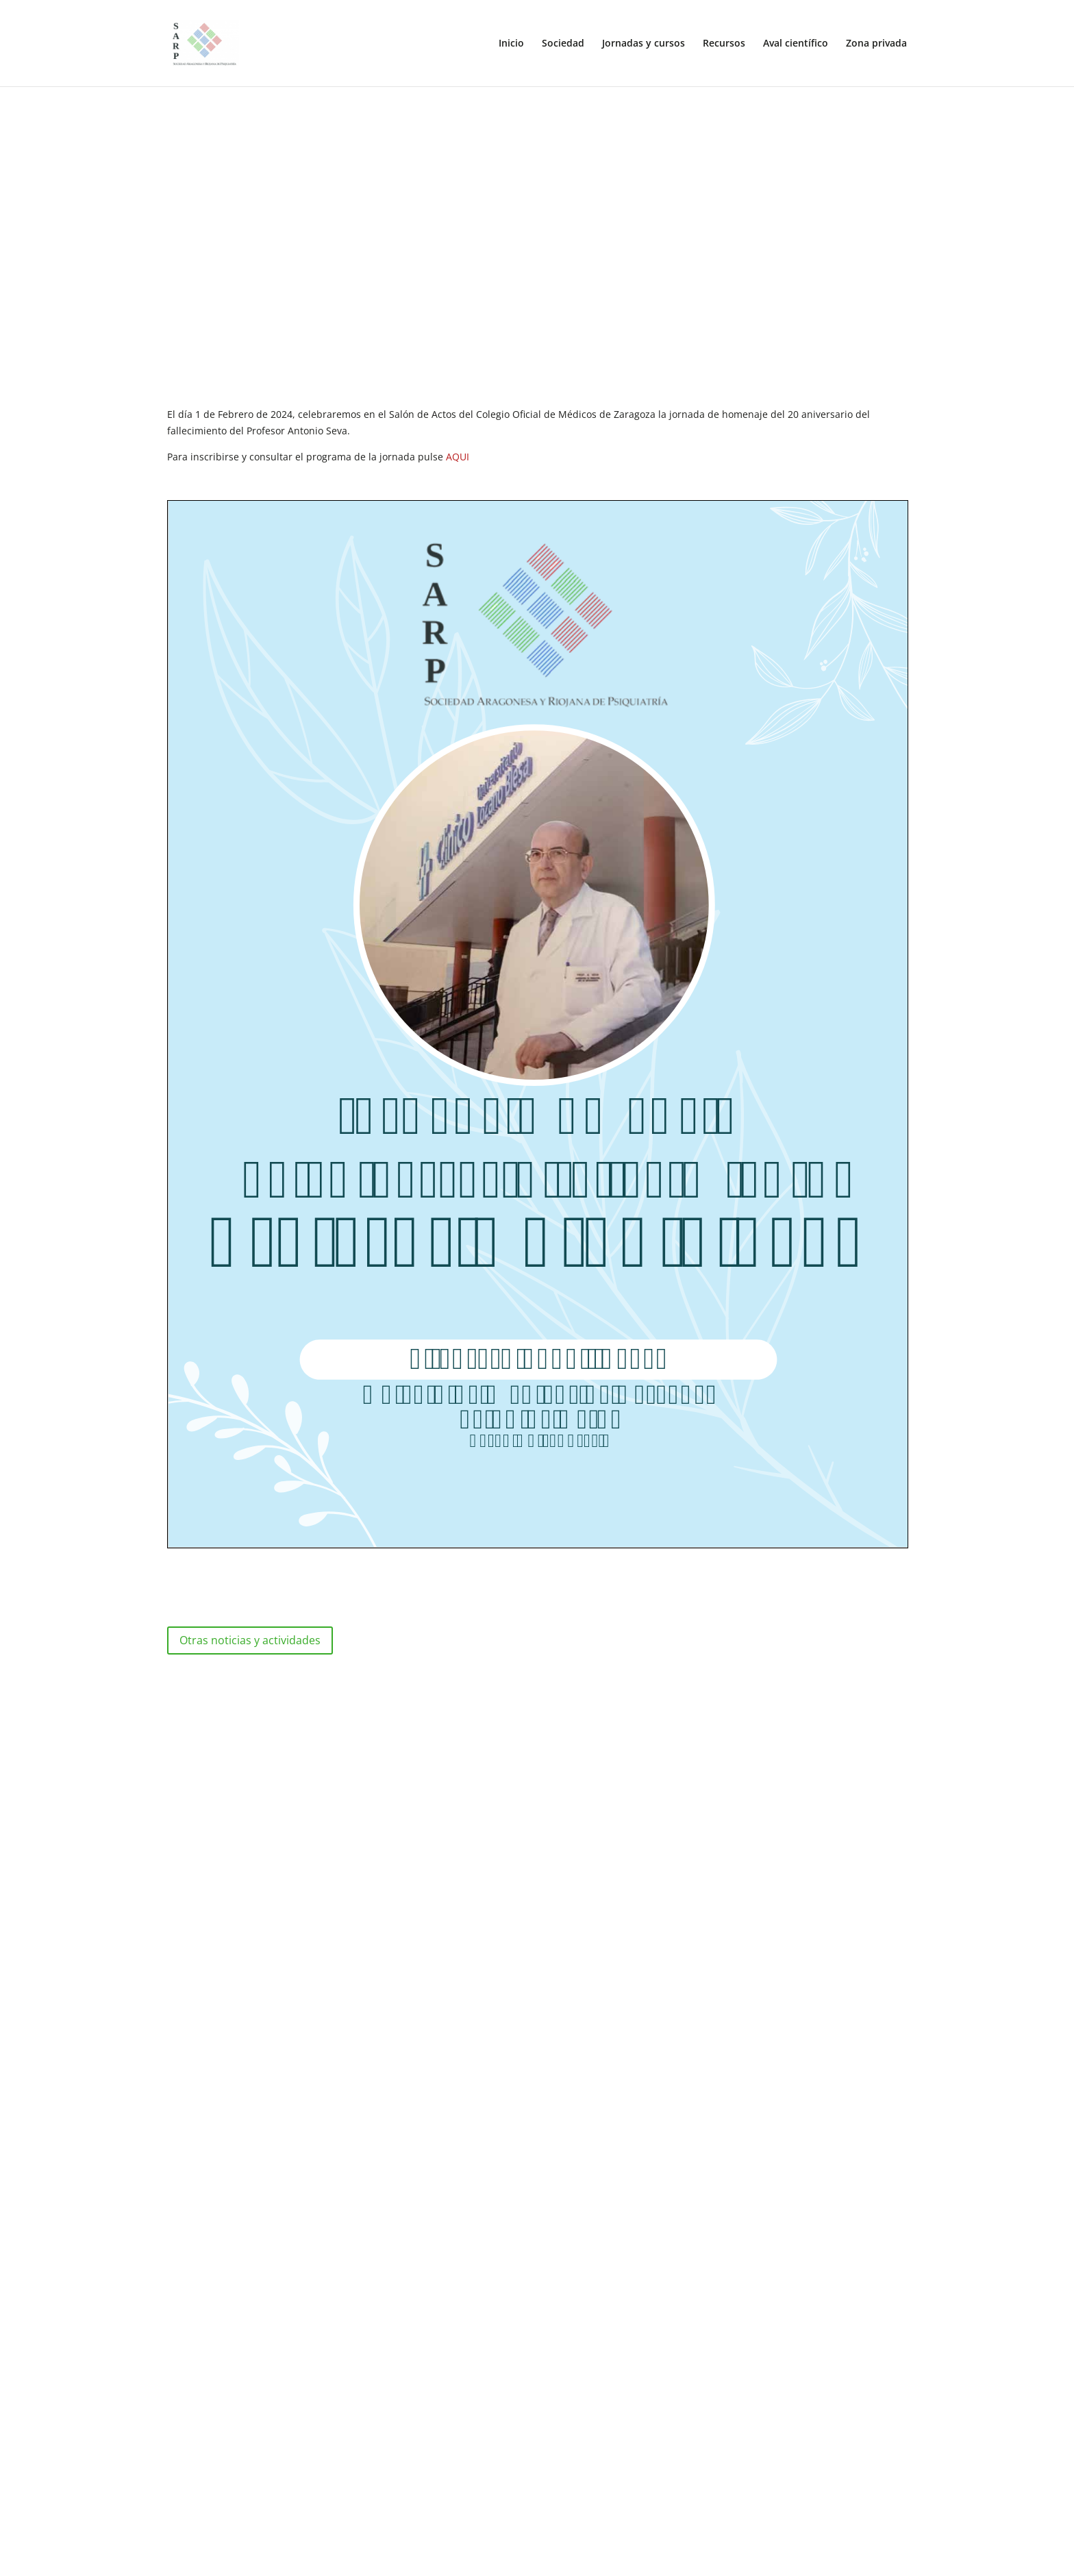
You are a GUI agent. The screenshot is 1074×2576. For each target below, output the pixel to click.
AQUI (457, 456)
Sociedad (563, 43)
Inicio (511, 43)
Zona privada (876, 43)
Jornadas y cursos (643, 43)
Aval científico (795, 43)
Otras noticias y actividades (250, 1640)
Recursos (724, 43)
